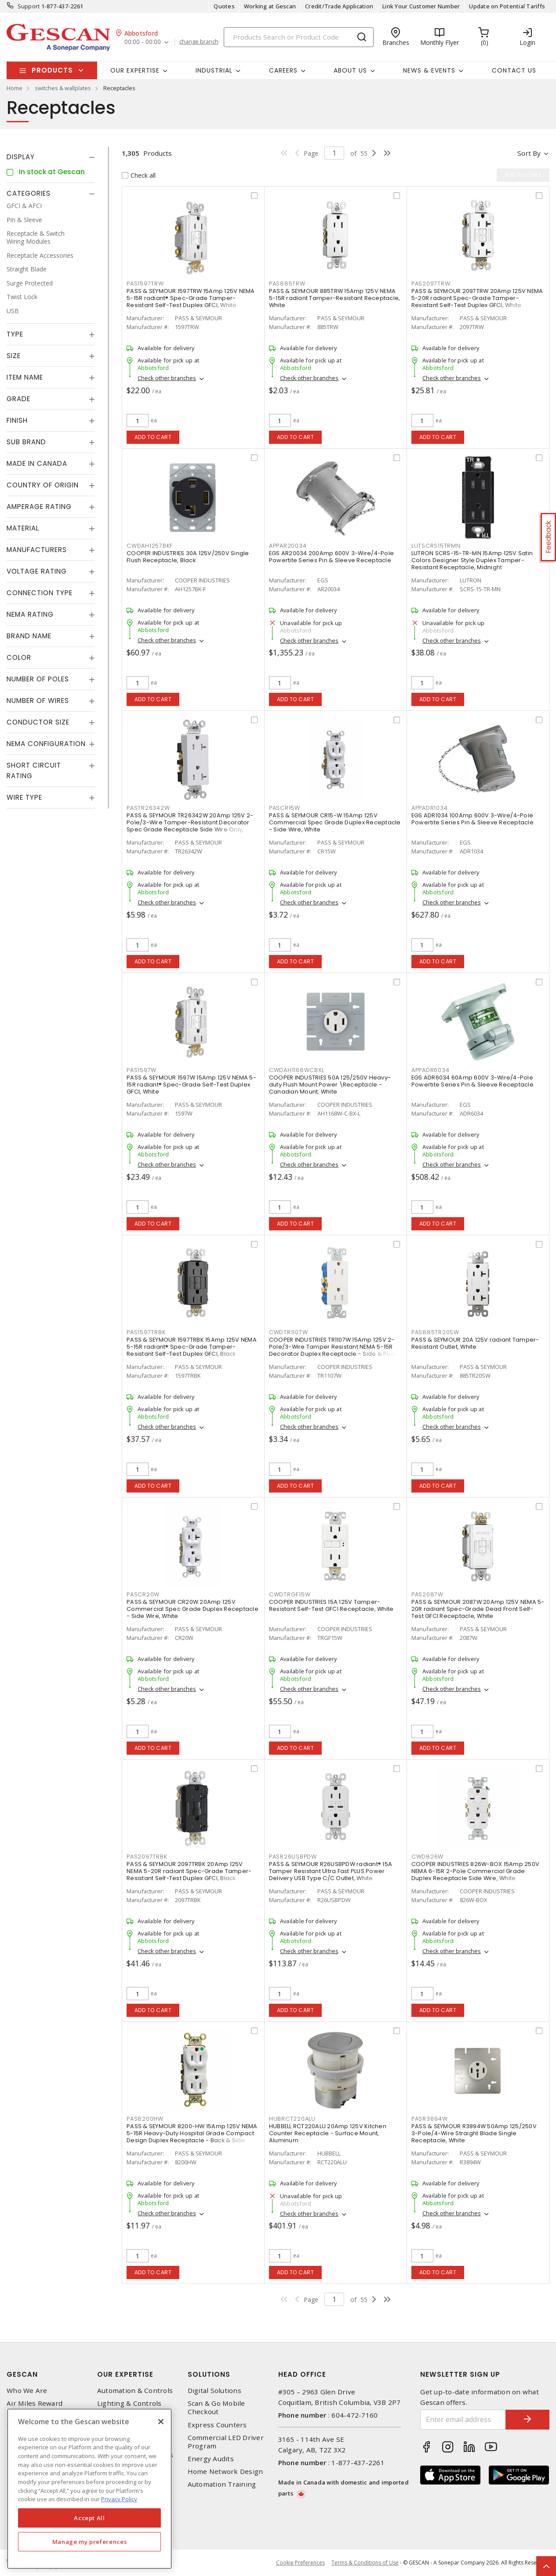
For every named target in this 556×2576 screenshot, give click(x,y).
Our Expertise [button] (135, 70)
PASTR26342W (148, 808)
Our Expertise (125, 2374)
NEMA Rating (30, 614)
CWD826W (427, 1856)
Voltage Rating (37, 571)
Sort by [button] (529, 153)
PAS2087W (427, 1594)
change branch (198, 41)
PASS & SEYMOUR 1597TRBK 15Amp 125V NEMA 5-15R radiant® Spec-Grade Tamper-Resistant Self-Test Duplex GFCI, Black (192, 1347)
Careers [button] (283, 70)
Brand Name (29, 635)
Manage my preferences (89, 2542)
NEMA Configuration (46, 743)
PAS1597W (141, 1070)
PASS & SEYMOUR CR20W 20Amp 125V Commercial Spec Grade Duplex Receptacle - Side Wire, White (192, 1609)
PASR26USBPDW (293, 1856)
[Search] (299, 37)
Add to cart (153, 437)
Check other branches (167, 378)
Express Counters (217, 2425)
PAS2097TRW (431, 283)
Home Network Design (225, 2471)
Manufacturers (37, 549)
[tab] (51, 157)
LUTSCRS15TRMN (436, 545)
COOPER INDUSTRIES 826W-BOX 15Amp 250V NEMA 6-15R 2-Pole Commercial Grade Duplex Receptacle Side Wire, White (475, 1871)
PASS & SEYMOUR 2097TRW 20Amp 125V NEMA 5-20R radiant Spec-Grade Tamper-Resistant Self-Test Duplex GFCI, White (477, 298)
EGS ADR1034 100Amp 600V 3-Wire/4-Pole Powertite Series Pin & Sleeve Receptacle (472, 819)
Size (14, 355)
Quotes (224, 6)
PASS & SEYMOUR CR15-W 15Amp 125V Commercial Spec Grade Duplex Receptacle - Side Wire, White (335, 822)
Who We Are (27, 2390)
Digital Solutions (214, 2390)
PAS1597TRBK (146, 1332)
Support (29, 6)
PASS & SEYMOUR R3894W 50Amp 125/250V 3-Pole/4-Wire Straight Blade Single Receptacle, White (474, 2133)
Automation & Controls (135, 2390)
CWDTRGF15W (290, 1594)
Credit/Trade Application (339, 6)
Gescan (22, 2374)
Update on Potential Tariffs (507, 6)
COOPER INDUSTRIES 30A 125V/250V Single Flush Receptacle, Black (188, 556)
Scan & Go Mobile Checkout (216, 2407)
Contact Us (514, 70)
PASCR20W (143, 1594)
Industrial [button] (214, 70)
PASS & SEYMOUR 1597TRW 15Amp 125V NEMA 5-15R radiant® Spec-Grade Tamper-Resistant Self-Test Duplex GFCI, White (191, 298)
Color (19, 657)
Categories (29, 193)
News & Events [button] (429, 70)
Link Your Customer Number (421, 6)
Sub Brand (26, 441)
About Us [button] (350, 70)
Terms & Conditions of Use (365, 2562)
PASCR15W (284, 808)
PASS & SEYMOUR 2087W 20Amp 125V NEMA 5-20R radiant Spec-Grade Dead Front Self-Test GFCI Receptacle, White (478, 1609)
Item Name (25, 377)
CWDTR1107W (288, 1332)
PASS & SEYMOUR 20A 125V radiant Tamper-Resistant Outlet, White (475, 1343)
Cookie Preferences (300, 2562)
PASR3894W (429, 2118)
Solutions (209, 2374)
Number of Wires (38, 700)
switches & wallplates (63, 88)
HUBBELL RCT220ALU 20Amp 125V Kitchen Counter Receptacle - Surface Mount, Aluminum (327, 2133)
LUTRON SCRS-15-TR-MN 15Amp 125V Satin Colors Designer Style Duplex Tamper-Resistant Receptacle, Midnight (472, 560)
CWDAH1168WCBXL (296, 1070)
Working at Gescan (270, 6)
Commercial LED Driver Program (226, 2441)
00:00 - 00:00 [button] (142, 42)
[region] (89, 2488)
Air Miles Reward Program (34, 2407)
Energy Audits (211, 2459)
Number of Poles (38, 679)
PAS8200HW (145, 2118)
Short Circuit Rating (34, 770)
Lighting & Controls (129, 2403)
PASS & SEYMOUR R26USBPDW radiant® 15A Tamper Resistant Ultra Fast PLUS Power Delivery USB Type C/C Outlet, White (330, 1871)
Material (23, 528)
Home (14, 88)
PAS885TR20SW (435, 1332)
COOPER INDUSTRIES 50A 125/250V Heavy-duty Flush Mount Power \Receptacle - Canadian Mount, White (330, 1084)
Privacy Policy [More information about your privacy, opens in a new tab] (119, 2499)
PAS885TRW (287, 283)
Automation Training (222, 2484)
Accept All (89, 2518)
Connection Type (40, 592)
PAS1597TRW (145, 283)
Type (15, 334)
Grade (18, 398)
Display (21, 156)
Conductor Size (38, 722)
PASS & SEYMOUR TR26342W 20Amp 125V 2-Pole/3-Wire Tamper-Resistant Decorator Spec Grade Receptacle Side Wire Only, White (190, 826)
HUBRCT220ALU (292, 2118)
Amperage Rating (39, 506)
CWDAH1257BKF (150, 545)
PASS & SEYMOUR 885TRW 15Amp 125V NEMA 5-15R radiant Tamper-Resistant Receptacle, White (334, 298)
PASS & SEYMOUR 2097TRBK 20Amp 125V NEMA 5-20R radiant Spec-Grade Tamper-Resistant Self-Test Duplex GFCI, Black (189, 1871)
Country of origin (43, 485)
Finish (17, 420)
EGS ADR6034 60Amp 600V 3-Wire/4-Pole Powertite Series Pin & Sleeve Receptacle (472, 1081)
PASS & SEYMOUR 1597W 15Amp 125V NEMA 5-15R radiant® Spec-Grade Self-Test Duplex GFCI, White (191, 1084)
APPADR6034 (430, 1070)
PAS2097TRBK (147, 1856)
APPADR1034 (429, 808)
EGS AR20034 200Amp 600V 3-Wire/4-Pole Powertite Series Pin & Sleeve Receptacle (331, 556)
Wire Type (24, 797)
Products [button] (52, 70)
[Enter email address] (463, 2420)
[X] (161, 2421)
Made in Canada (37, 463)
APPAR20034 (288, 545)
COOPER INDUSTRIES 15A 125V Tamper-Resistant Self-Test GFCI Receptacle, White (331, 1605)
